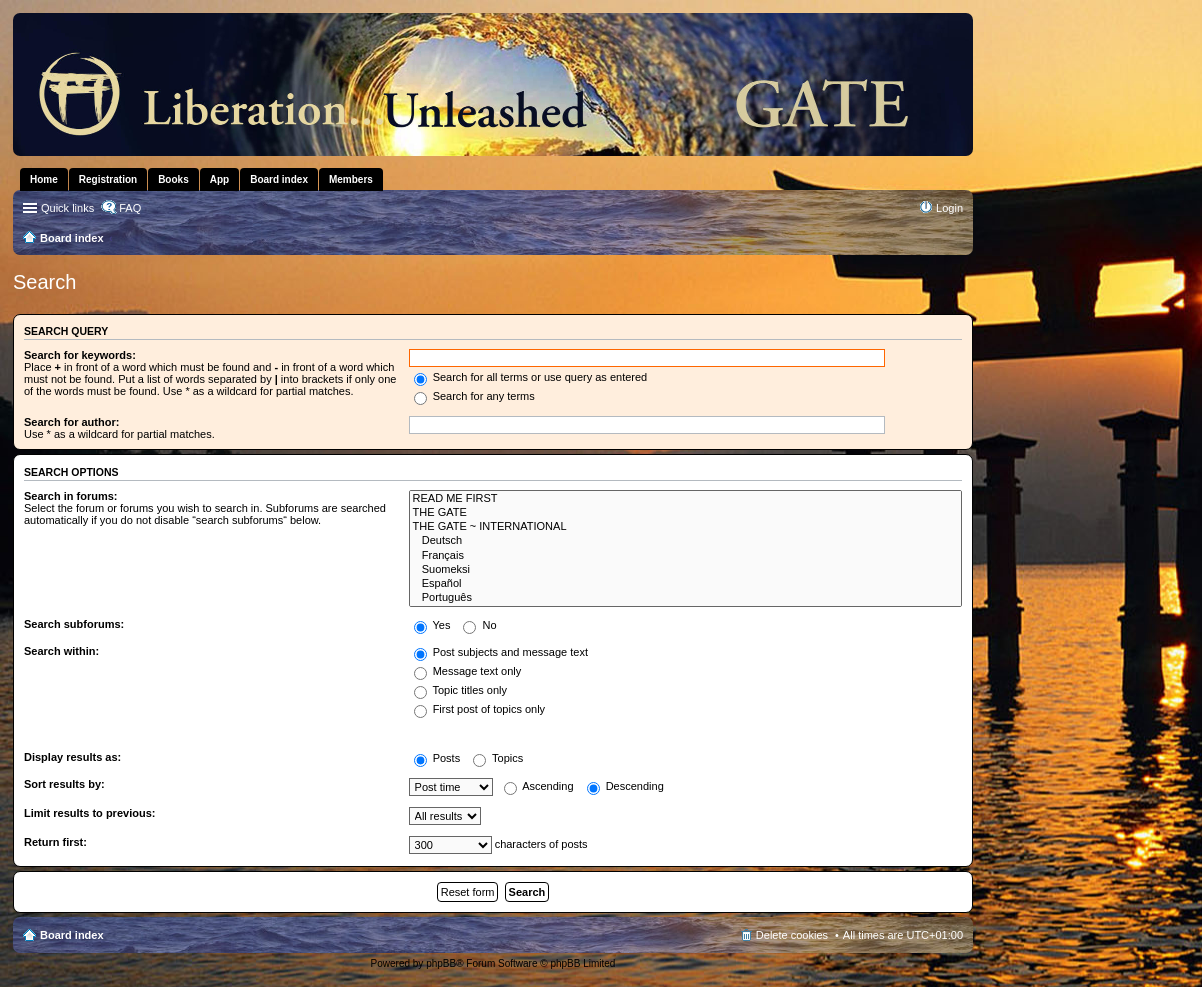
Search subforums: (74, 624)
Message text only (468, 671)
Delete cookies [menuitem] (792, 935)
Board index (72, 935)
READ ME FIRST (685, 499)
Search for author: (71, 422)
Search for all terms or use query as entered (531, 377)
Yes (432, 625)
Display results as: (72, 757)
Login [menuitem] (949, 208)
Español (685, 584)
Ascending (539, 786)
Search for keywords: (80, 355)
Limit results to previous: (89, 813)
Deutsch (685, 541)
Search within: (61, 651)
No (479, 625)
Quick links (67, 208)
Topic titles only (460, 690)
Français (685, 556)
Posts (437, 758)
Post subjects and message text (501, 652)
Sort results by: (64, 784)
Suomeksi (685, 570)
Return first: (55, 842)
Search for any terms (474, 396)
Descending (625, 786)
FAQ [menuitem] (130, 208)
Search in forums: (71, 496)
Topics (498, 758)
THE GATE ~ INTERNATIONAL (685, 527)
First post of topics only (480, 709)
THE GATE (685, 513)
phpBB (441, 963)
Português (685, 598)
